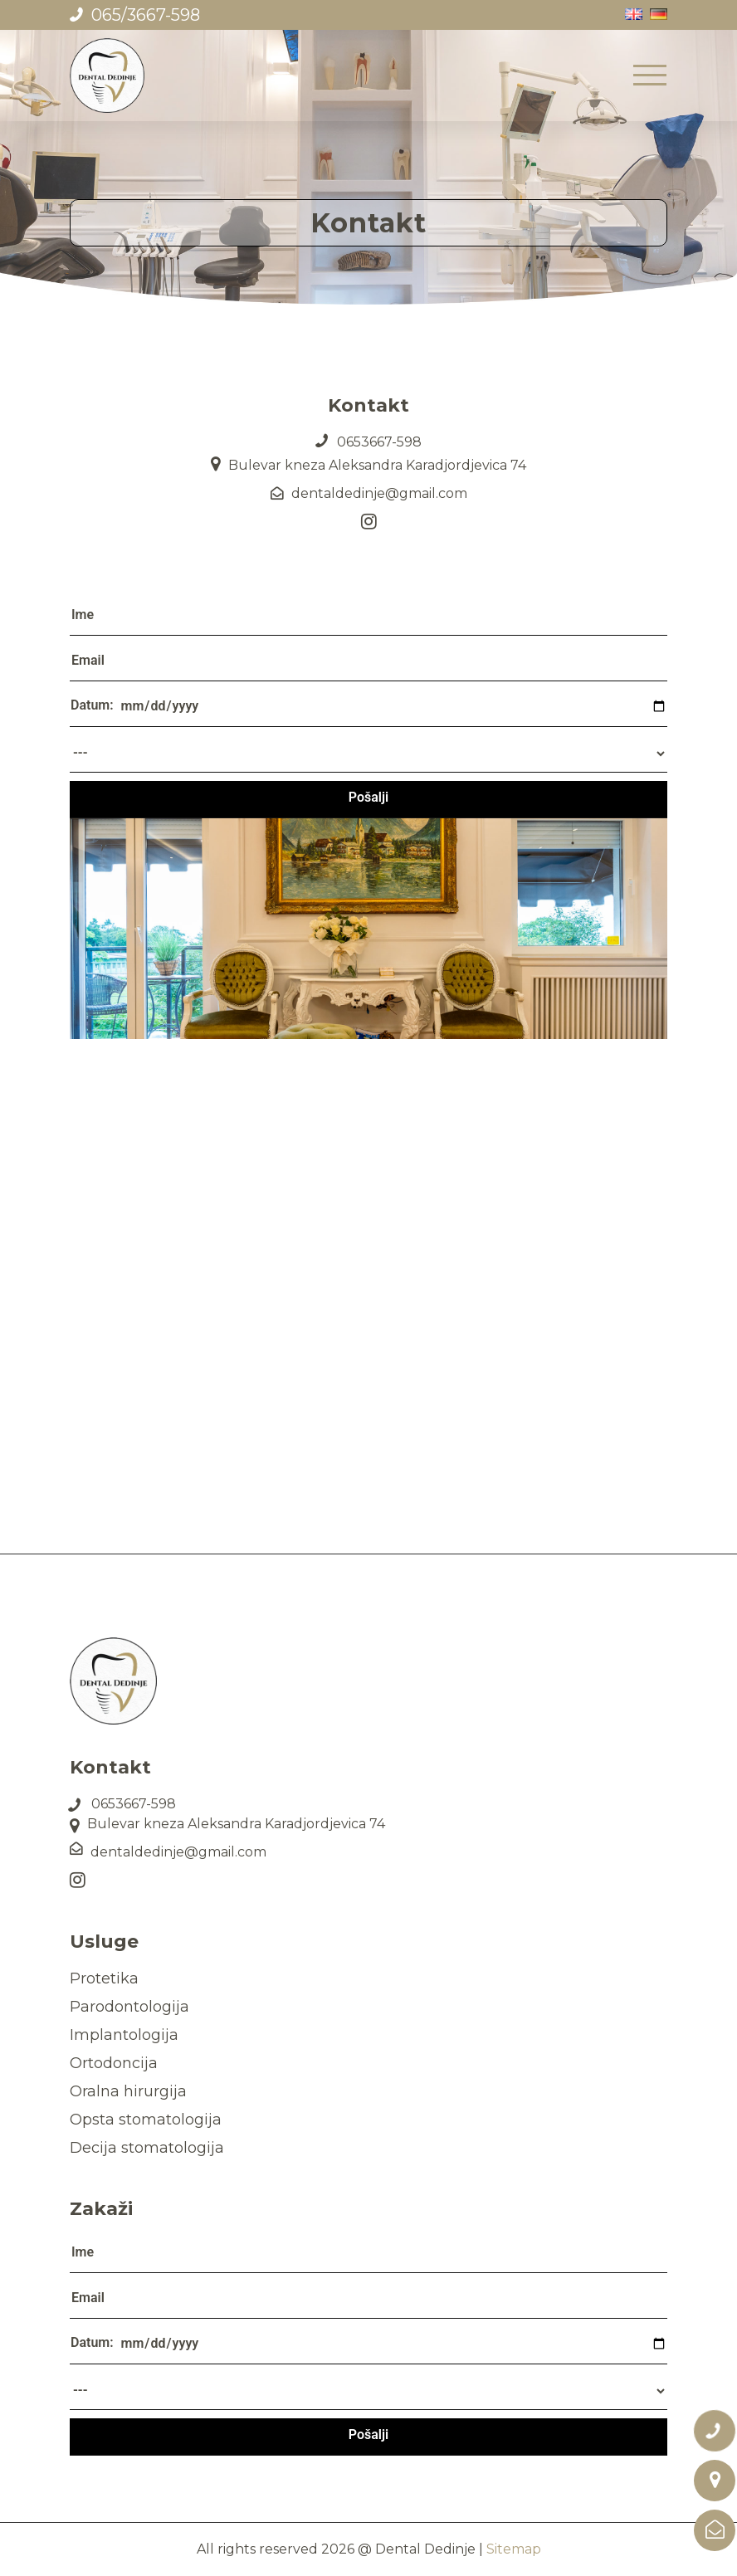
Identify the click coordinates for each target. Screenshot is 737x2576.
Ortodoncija (114, 2063)
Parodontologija (129, 2007)
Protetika (104, 1978)
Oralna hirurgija (128, 2091)
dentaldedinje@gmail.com (379, 493)
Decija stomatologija (147, 2148)
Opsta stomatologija (146, 2119)
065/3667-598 (145, 15)
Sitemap (513, 2549)
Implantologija (124, 2035)
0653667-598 (379, 442)
